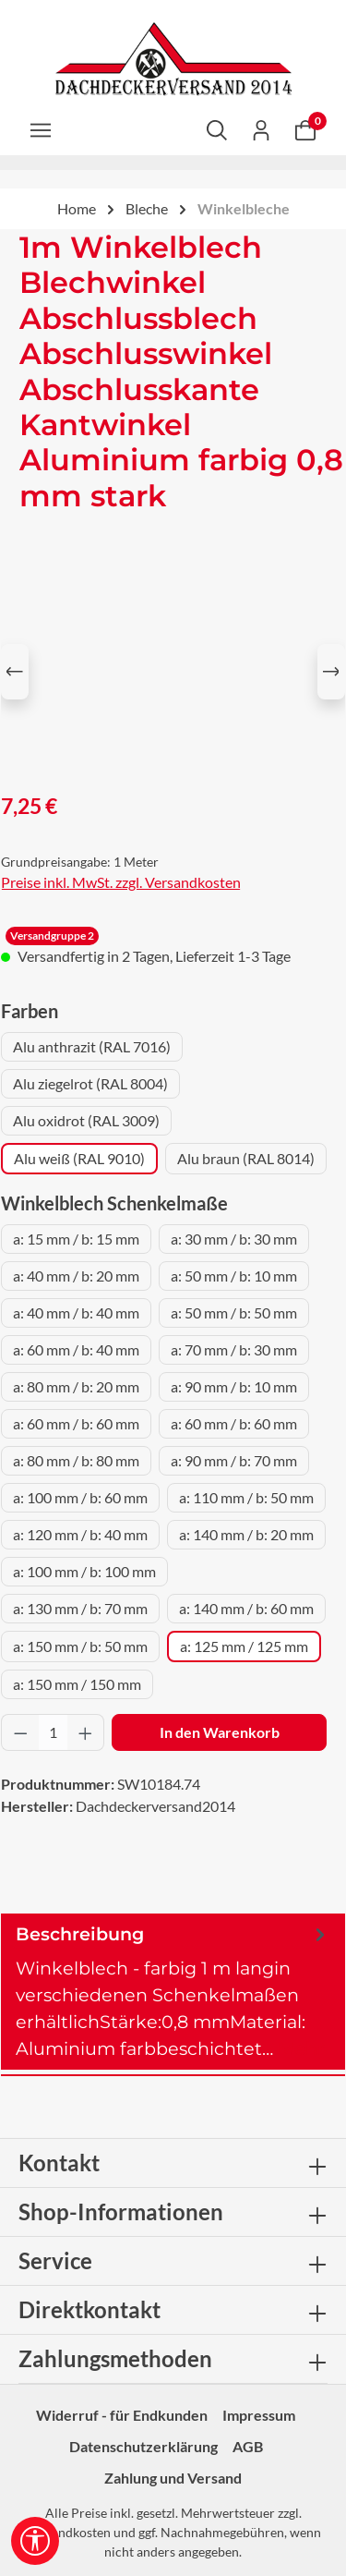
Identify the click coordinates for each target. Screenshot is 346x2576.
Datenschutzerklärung (143, 2446)
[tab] (173, 1992)
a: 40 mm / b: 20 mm (76, 1275)
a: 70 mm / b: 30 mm (234, 1349)
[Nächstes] (331, 671)
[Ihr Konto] (261, 129)
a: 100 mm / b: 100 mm (84, 1571)
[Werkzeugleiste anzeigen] (35, 2541)
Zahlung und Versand (173, 2477)
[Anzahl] (53, 1732)
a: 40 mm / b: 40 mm (76, 1312)
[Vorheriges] (15, 671)
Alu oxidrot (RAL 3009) (86, 1120)
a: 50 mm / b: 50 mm (234, 1312)
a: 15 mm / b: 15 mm (76, 1238)
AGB (248, 2446)
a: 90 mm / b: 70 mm (234, 1460)
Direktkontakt (89, 2309)
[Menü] (40, 129)
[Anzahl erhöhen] (85, 1732)
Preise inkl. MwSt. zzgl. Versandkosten (121, 882)
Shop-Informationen (120, 2211)
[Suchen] (217, 129)
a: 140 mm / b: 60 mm (246, 1608)
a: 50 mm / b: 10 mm (234, 1275)
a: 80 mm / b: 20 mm (76, 1386)
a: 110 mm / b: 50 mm (246, 1497)
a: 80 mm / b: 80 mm (76, 1460)
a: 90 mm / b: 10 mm (234, 1386)
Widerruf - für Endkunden (122, 2415)
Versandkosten (68, 2532)
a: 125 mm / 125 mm (244, 1646)
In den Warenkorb (220, 1732)
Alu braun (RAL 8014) (246, 1158)
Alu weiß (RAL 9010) (79, 1158)
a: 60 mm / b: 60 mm (76, 1423)
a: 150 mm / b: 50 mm (80, 1646)
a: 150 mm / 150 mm (77, 1684)
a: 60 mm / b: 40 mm (76, 1349)
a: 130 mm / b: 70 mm (80, 1608)
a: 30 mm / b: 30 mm (234, 1238)
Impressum (258, 2415)
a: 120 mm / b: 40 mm (80, 1534)
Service (55, 2260)
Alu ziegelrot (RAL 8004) (90, 1083)
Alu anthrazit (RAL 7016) (92, 1046)
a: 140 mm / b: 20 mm (246, 1534)
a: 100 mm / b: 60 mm (80, 1497)
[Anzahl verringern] (20, 1732)
